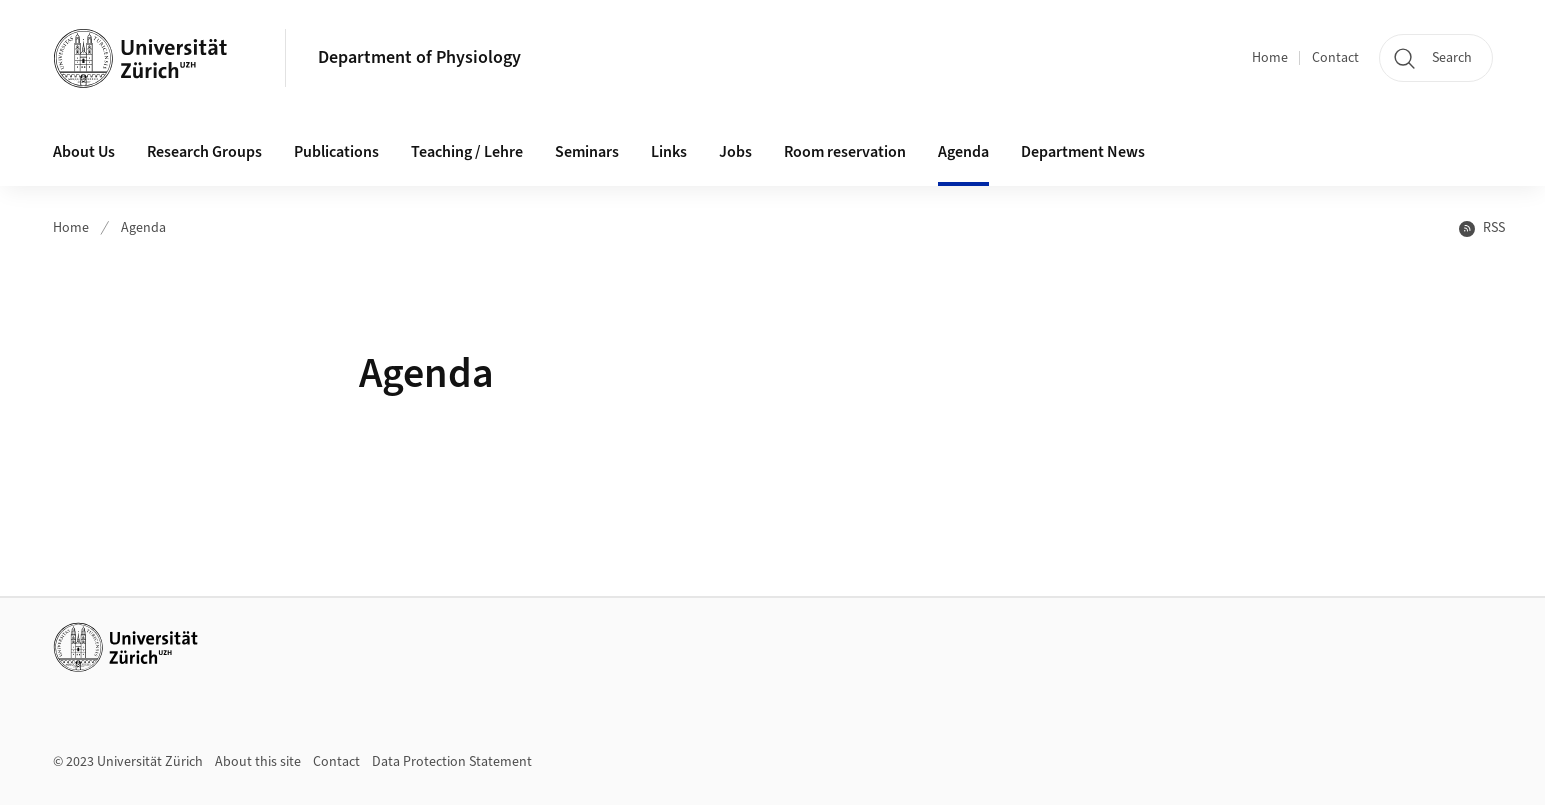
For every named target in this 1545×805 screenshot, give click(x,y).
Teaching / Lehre (467, 152)
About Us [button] (84, 152)
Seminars (587, 152)
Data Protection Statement (452, 762)
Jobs (735, 152)
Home (1270, 58)
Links (669, 152)
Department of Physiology (419, 57)
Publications (336, 152)
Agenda (963, 152)
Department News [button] (1083, 152)
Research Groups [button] (204, 152)
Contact (1335, 58)
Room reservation (845, 152)
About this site (258, 762)
